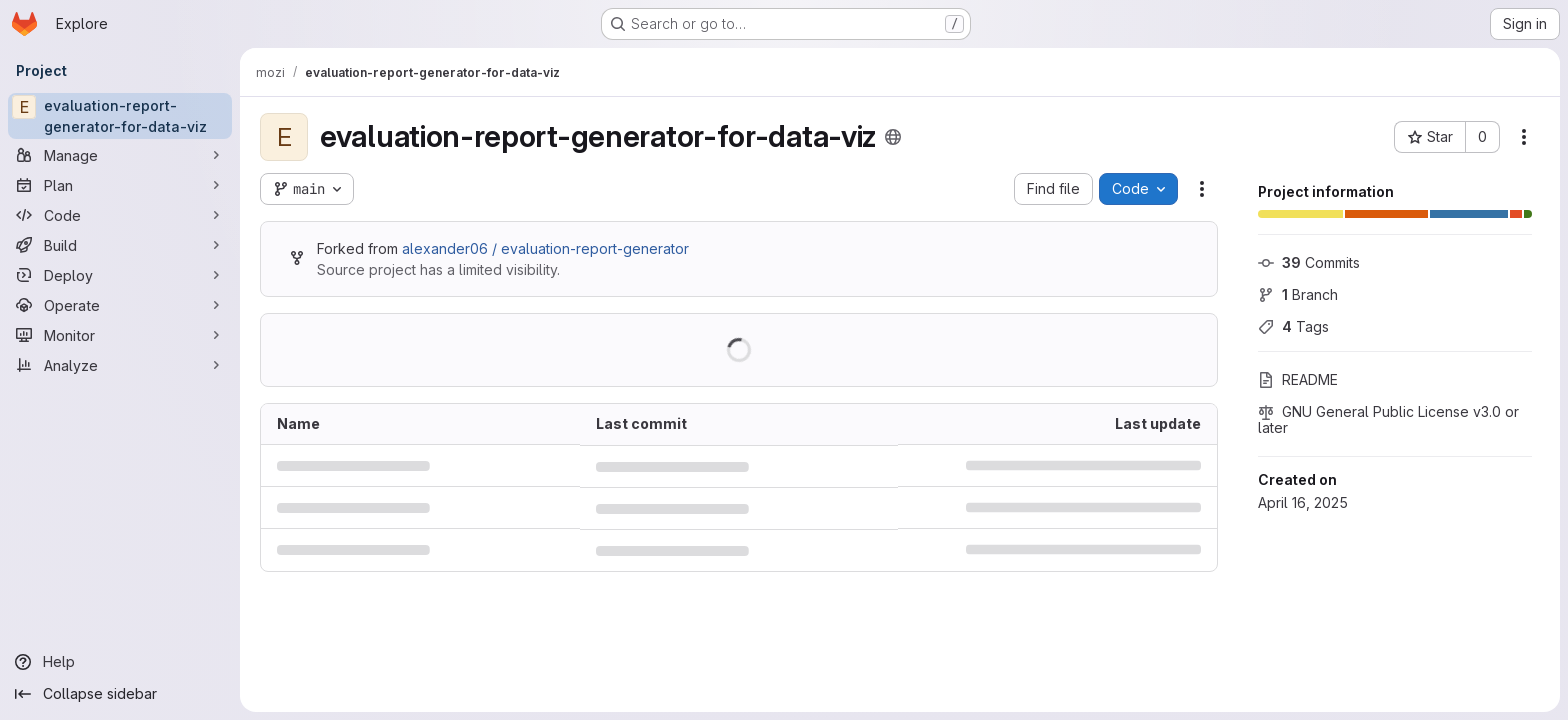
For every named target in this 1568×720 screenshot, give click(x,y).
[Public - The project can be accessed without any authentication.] (893, 137)
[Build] (120, 245)
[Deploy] (120, 275)
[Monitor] (120, 335)
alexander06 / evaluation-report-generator (545, 248)
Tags (1293, 326)
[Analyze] (120, 365)
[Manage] (120, 155)
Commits (1309, 262)
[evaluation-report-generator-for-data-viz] (120, 116)
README (1298, 379)
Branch (1298, 294)
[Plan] (120, 185)
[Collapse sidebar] (120, 694)
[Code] (120, 215)
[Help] (120, 662)
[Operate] (120, 305)
